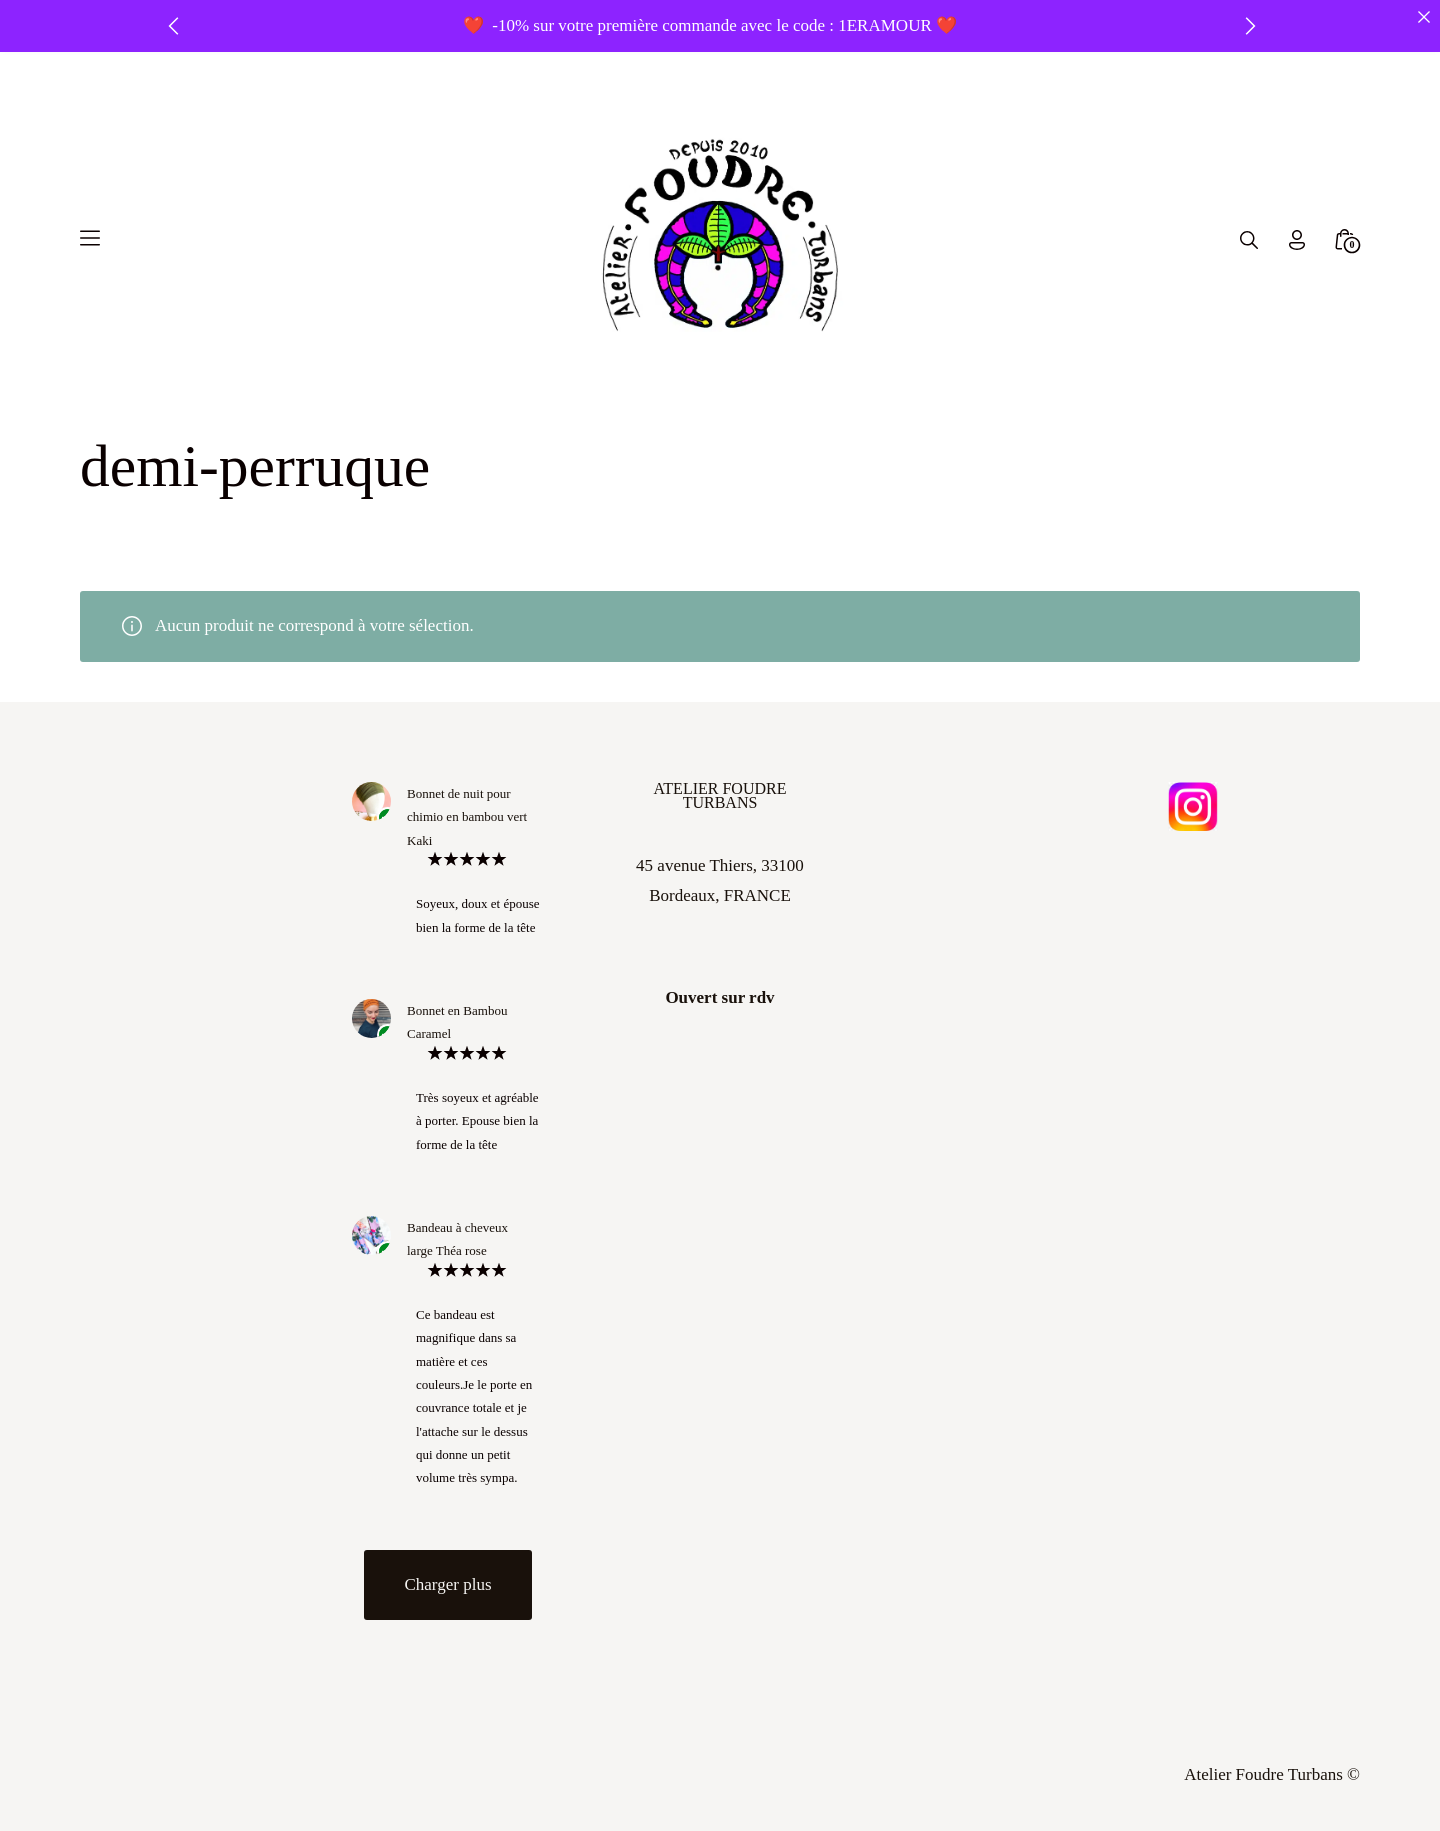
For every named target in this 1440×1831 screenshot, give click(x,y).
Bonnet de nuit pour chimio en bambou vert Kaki (467, 817)
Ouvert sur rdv (719, 997)
